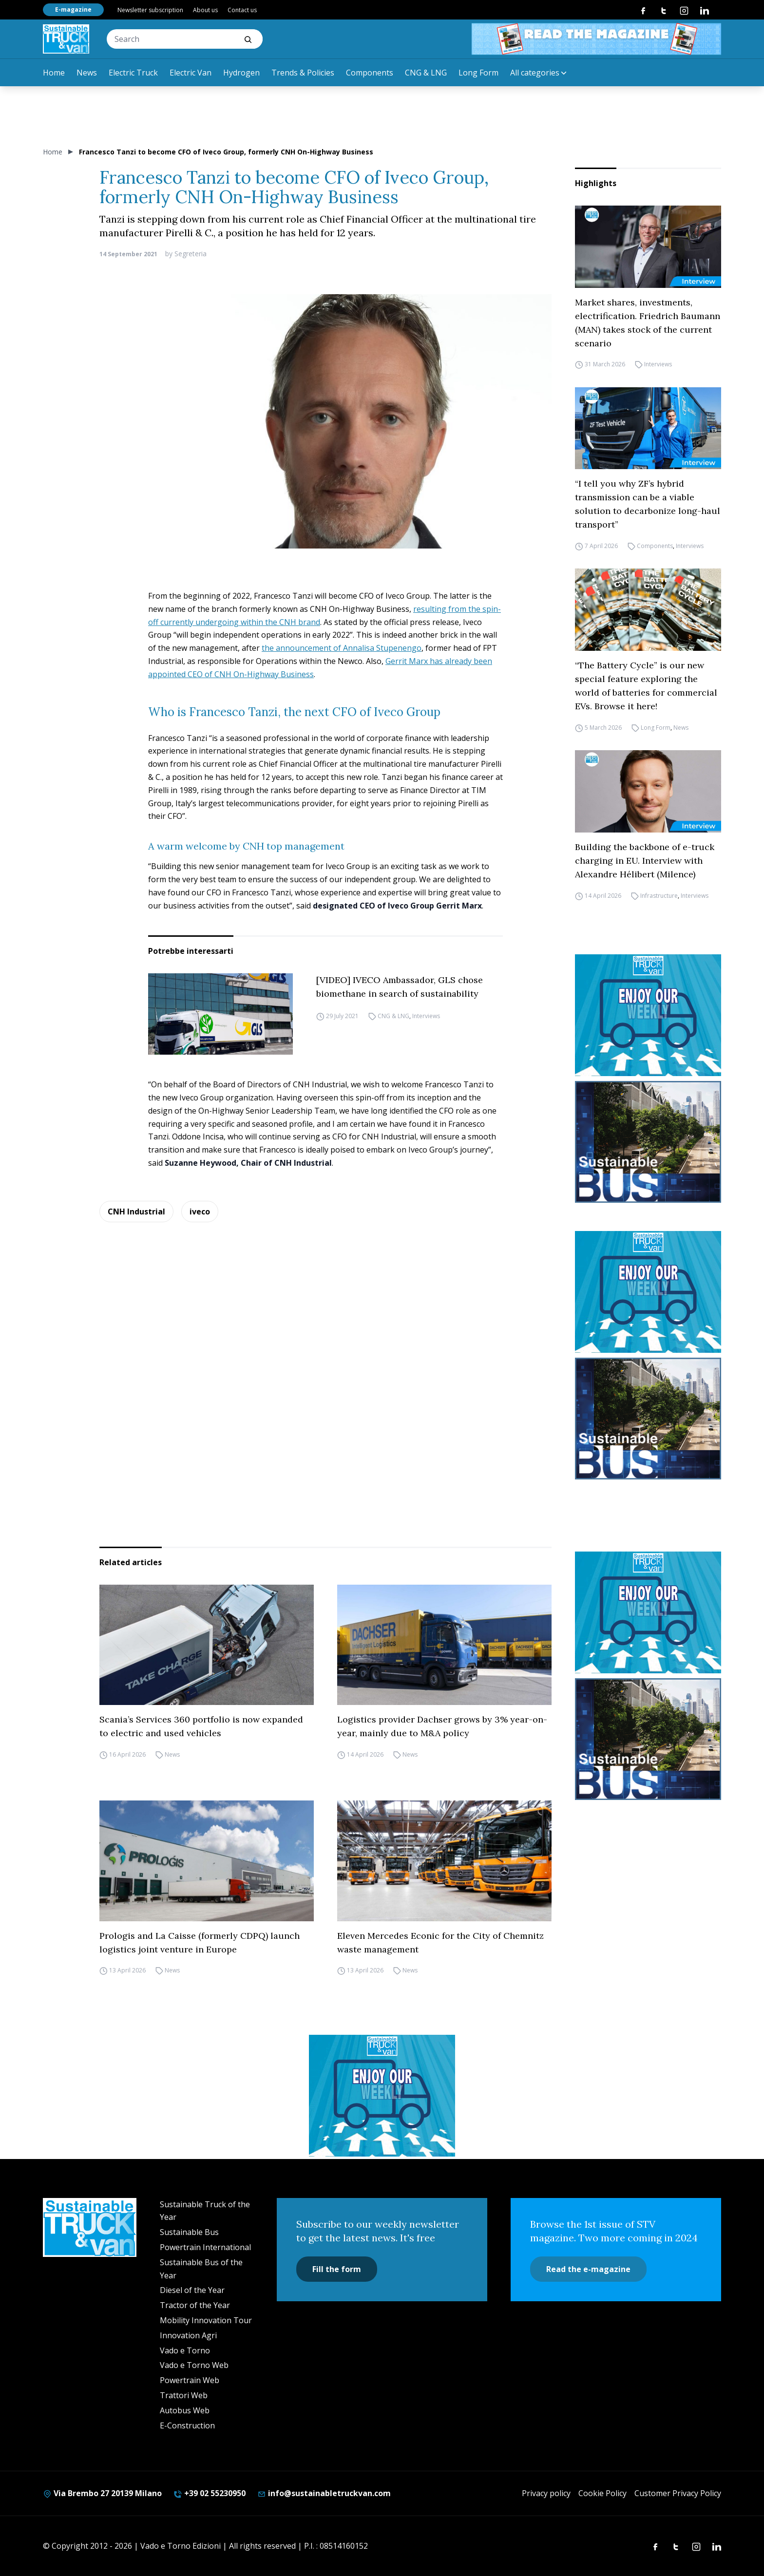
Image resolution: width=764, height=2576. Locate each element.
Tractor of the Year (195, 2305)
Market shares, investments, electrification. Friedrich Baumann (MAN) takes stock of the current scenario (647, 323)
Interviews (426, 1016)
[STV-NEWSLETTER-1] (648, 1015)
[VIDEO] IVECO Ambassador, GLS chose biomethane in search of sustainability (399, 986)
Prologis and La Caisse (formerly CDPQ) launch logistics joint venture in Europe (199, 1942)
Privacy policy (546, 2493)
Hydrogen (241, 72)
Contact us (242, 10)
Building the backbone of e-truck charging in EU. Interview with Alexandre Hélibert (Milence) (644, 860)
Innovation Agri (188, 2335)
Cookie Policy (602, 2493)
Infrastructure (659, 895)
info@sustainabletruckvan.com (324, 2493)
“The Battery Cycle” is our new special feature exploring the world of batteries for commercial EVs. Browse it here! (646, 686)
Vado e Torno (185, 2350)
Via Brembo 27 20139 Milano (102, 2493)
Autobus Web (185, 2410)
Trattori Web (184, 2395)
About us (205, 10)
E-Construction (187, 2425)
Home (54, 72)
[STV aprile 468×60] (596, 39)
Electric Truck (133, 72)
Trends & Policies (302, 72)
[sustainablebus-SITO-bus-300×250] (648, 1142)
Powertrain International (205, 2247)
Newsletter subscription (150, 10)
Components (369, 72)
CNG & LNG (426, 72)
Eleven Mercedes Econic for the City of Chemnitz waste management (440, 1942)
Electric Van (190, 72)
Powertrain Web (189, 2380)
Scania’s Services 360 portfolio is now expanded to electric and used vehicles (201, 1726)
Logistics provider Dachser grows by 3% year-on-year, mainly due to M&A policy (442, 1726)
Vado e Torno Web (194, 2365)
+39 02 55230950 (209, 2493)
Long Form (478, 72)
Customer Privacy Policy (677, 2493)
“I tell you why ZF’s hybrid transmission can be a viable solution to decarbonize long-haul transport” (647, 504)
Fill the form (336, 2269)
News (86, 72)
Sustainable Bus (189, 2232)
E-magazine (73, 9)
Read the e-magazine (588, 2269)
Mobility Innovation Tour (206, 2320)
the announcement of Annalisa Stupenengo (341, 648)
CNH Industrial (136, 1211)
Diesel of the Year (192, 2290)
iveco (200, 1211)
